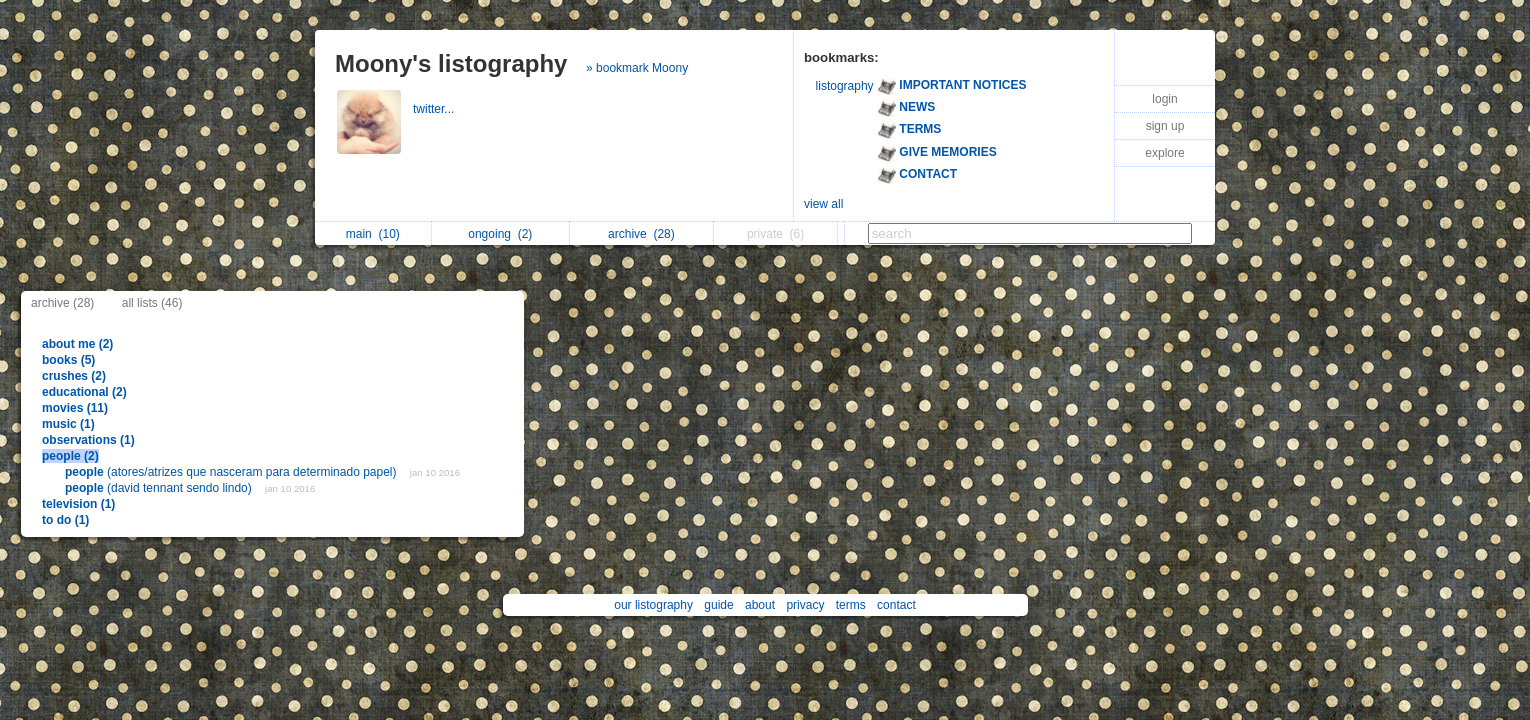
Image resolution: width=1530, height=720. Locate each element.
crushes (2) (74, 376)
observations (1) (88, 440)
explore (1164, 153)
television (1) (78, 504)
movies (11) (75, 408)
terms (851, 605)
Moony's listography (451, 63)
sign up (1165, 126)
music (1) (68, 424)
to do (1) (65, 520)
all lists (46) (152, 303)
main (373, 234)
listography (845, 86)
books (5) (68, 360)
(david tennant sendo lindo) (160, 488)
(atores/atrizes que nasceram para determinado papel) (232, 472)
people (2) (70, 456)
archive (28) (62, 303)
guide (718, 605)
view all (823, 204)
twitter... (435, 109)
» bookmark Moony (637, 68)
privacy (805, 605)
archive (641, 234)
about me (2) (77, 344)
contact (896, 605)
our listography (653, 605)
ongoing (500, 234)
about (760, 605)
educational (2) (84, 392)
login (1164, 99)
